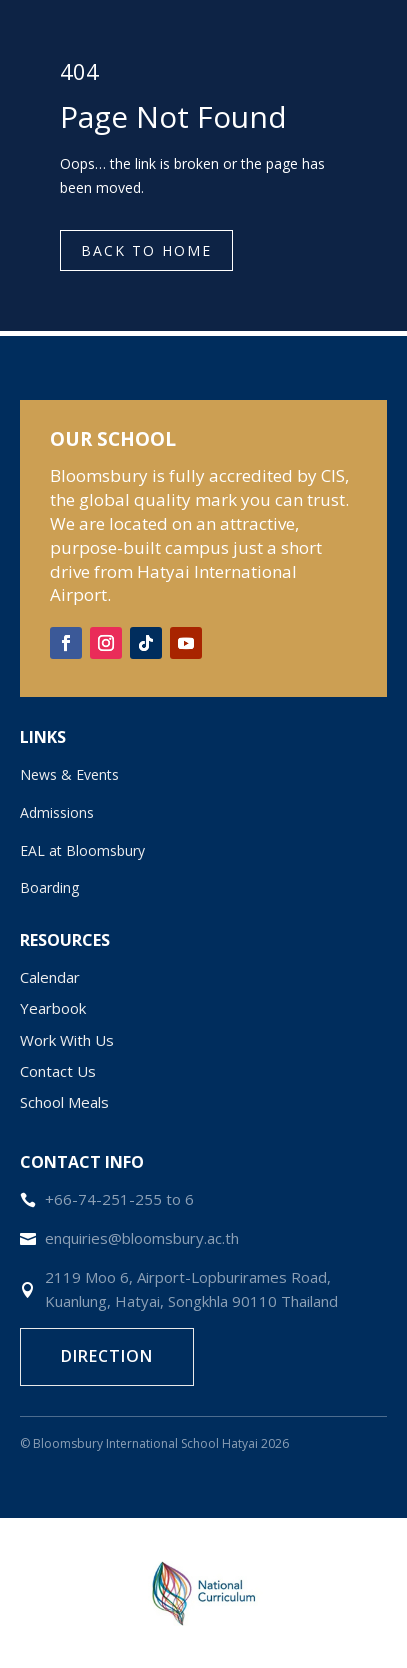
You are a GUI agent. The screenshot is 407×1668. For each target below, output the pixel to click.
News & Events (69, 774)
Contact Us (58, 1071)
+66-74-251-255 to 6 (119, 1199)
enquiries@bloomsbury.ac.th (142, 1238)
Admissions (57, 812)
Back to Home (146, 250)
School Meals (64, 1102)
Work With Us (67, 1040)
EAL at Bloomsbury (82, 850)
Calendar (50, 977)
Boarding (49, 887)
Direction (107, 1356)
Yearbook (53, 1008)
